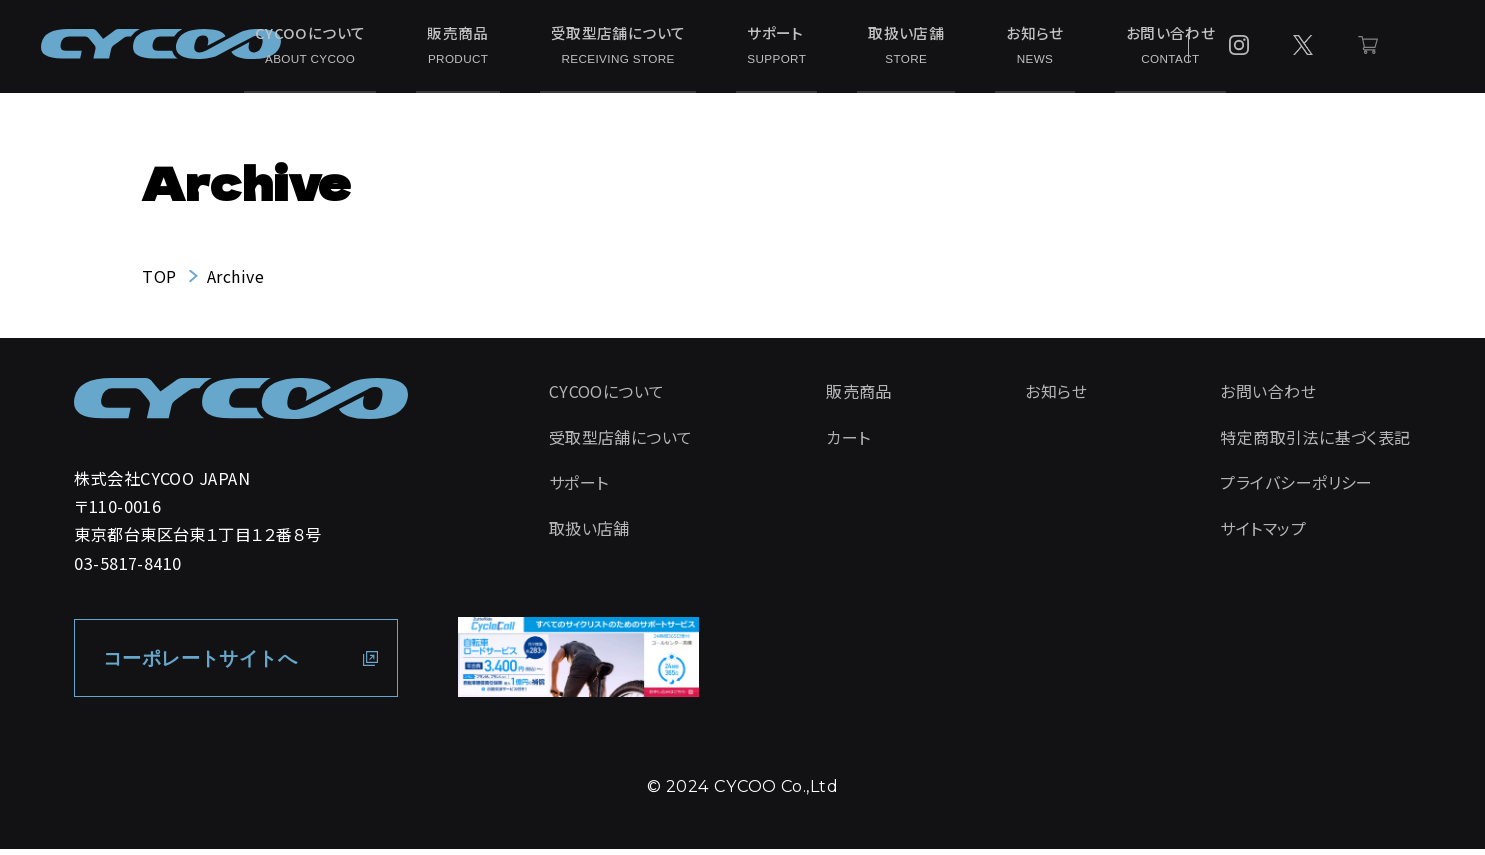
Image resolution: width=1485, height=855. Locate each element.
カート (848, 445)
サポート (761, 47)
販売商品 (497, 47)
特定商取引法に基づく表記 (1315, 445)
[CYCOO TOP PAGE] (241, 407)
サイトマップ (1263, 538)
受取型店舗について (629, 47)
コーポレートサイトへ (207, 664)
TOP (159, 283)
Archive (235, 283)
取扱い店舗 (866, 47)
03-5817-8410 (127, 569)
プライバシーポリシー (1296, 491)
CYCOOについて (376, 47)
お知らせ (968, 47)
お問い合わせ (1076, 47)
